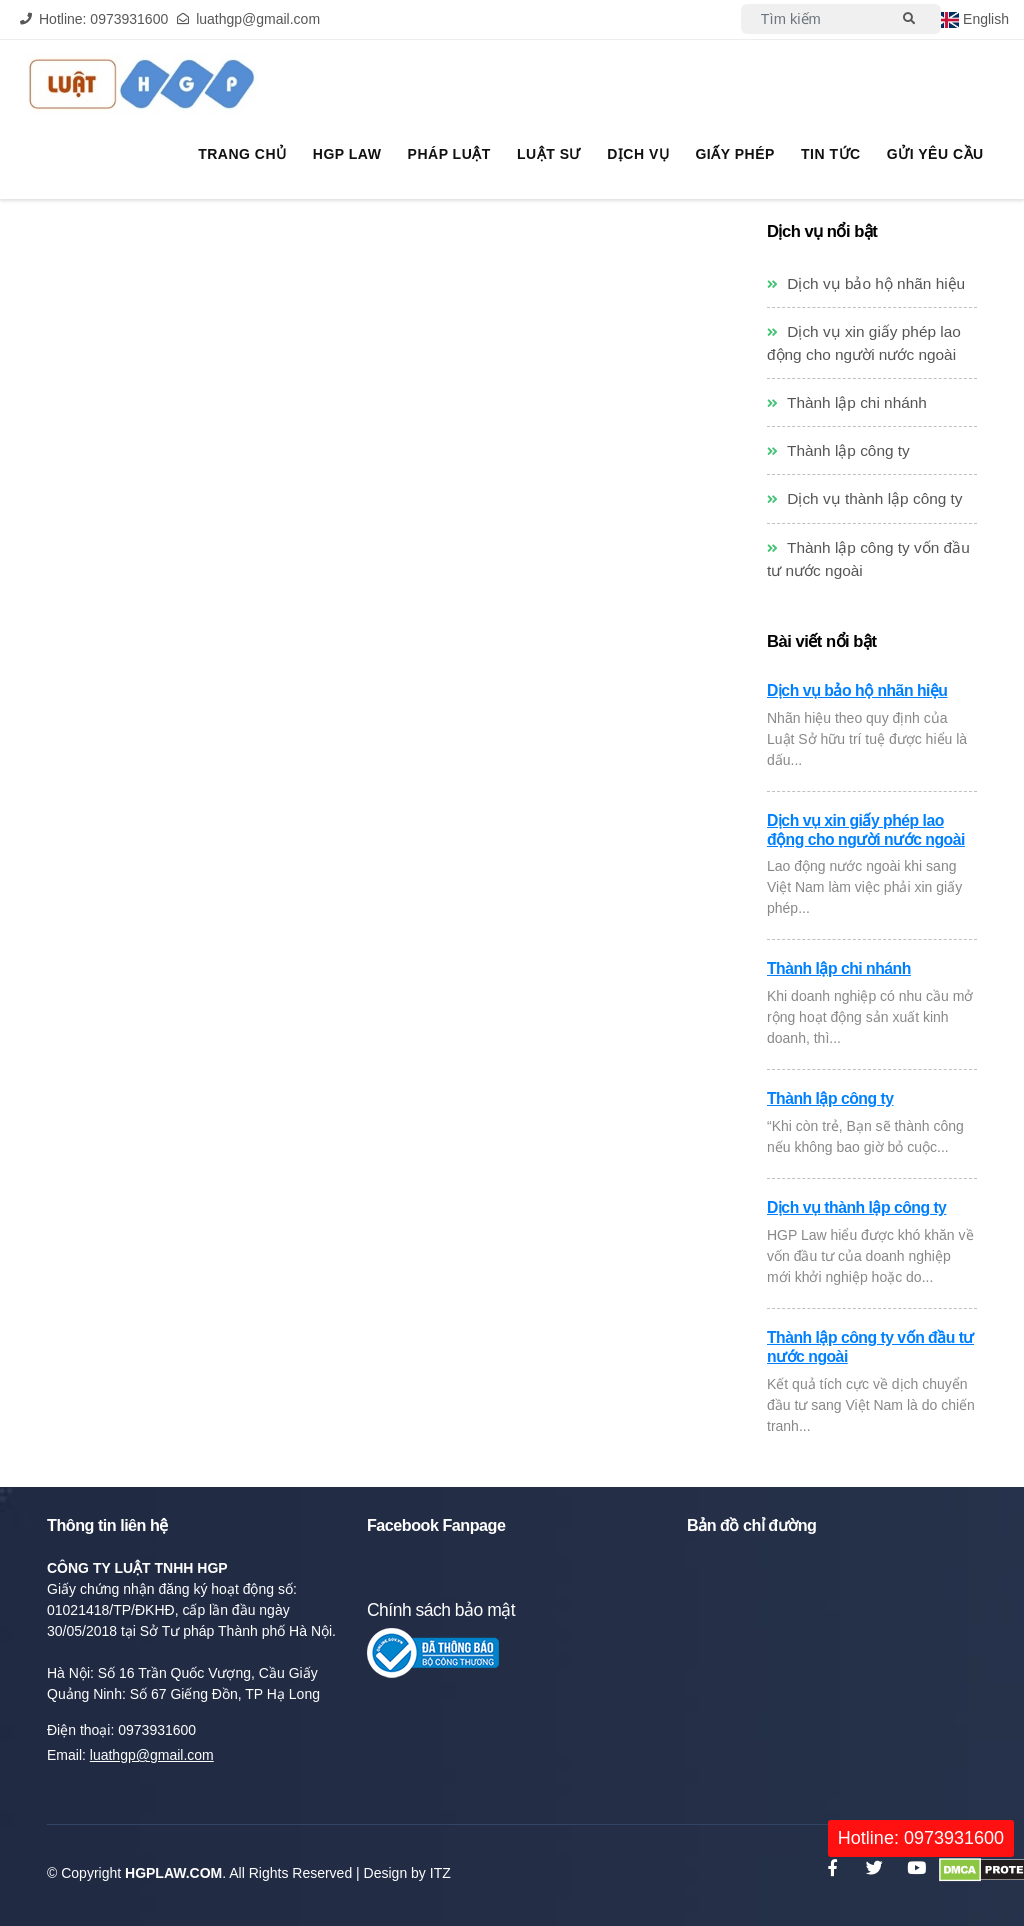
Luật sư (554, 155)
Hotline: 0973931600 (921, 1838)
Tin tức (833, 155)
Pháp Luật (455, 155)
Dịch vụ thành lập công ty (865, 498)
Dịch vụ (642, 155)
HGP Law (354, 155)
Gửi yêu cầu (935, 155)
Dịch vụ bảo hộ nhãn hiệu (866, 283)
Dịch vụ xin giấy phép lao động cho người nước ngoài (866, 830)
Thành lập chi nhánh (847, 402)
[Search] (811, 19)
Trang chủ (251, 155)
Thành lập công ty (838, 450)
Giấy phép (737, 155)
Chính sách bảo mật (441, 1610)
